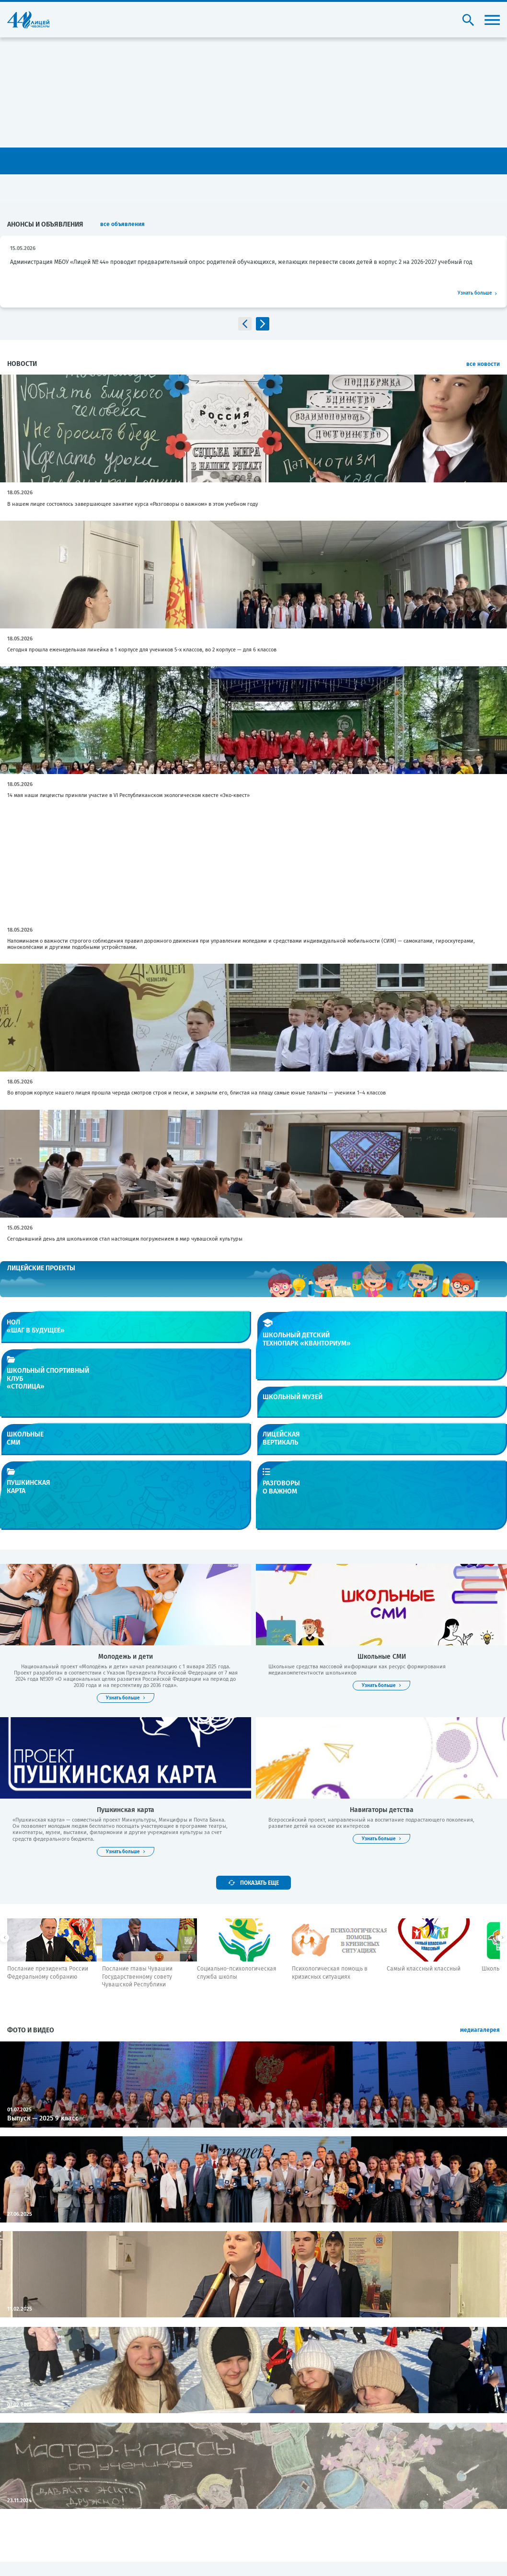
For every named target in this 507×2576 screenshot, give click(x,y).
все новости (483, 364)
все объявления (122, 224)
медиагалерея (480, 2030)
